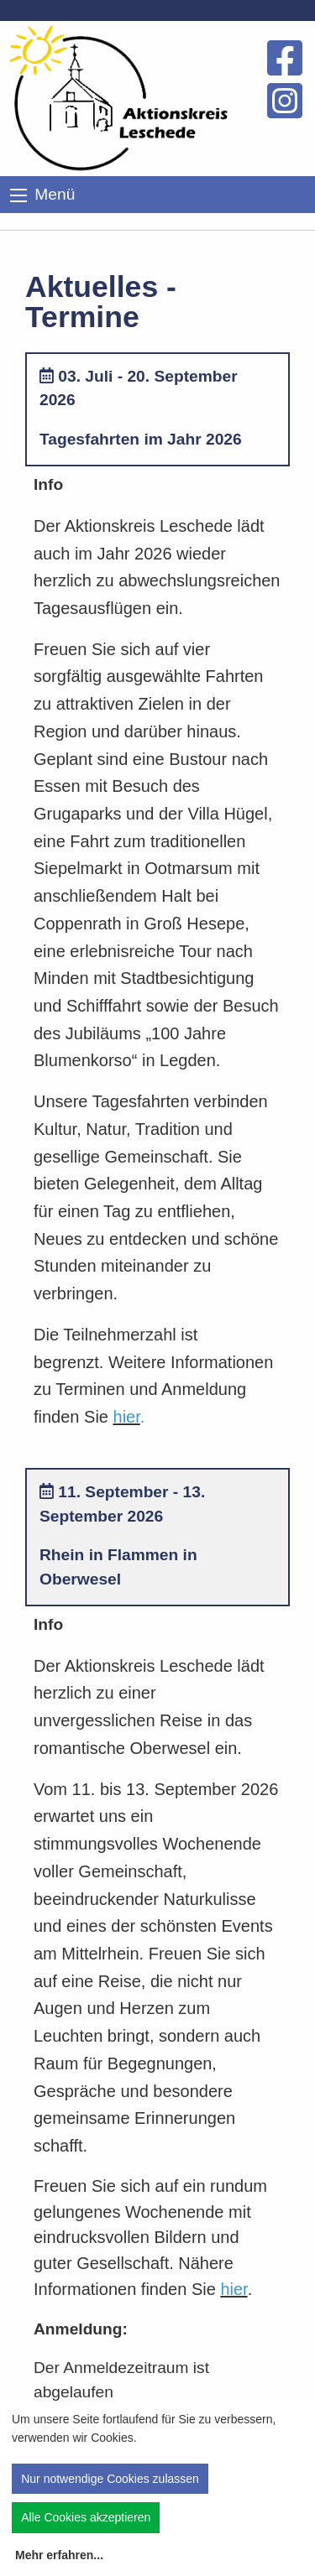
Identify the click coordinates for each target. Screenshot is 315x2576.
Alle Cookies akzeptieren (85, 2517)
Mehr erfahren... (59, 2555)
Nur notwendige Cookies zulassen (110, 2478)
